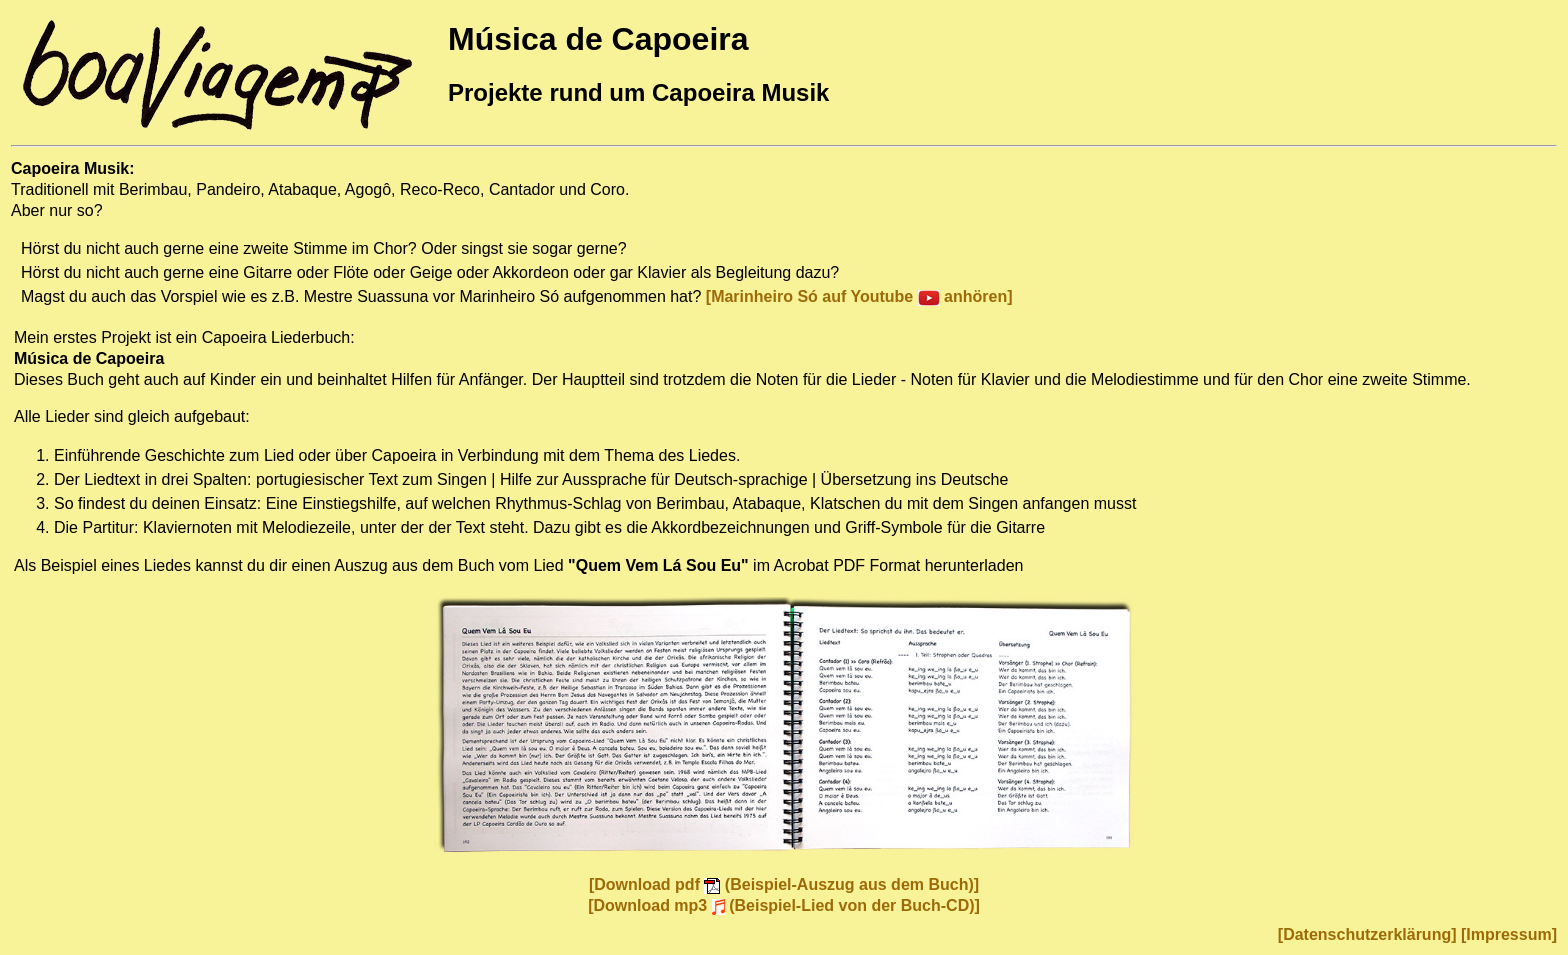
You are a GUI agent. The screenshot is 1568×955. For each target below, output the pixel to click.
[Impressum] (1509, 934)
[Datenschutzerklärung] (1367, 934)
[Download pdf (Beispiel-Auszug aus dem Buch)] (784, 884)
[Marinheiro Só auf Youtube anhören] (859, 296)
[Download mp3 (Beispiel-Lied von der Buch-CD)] (784, 905)
